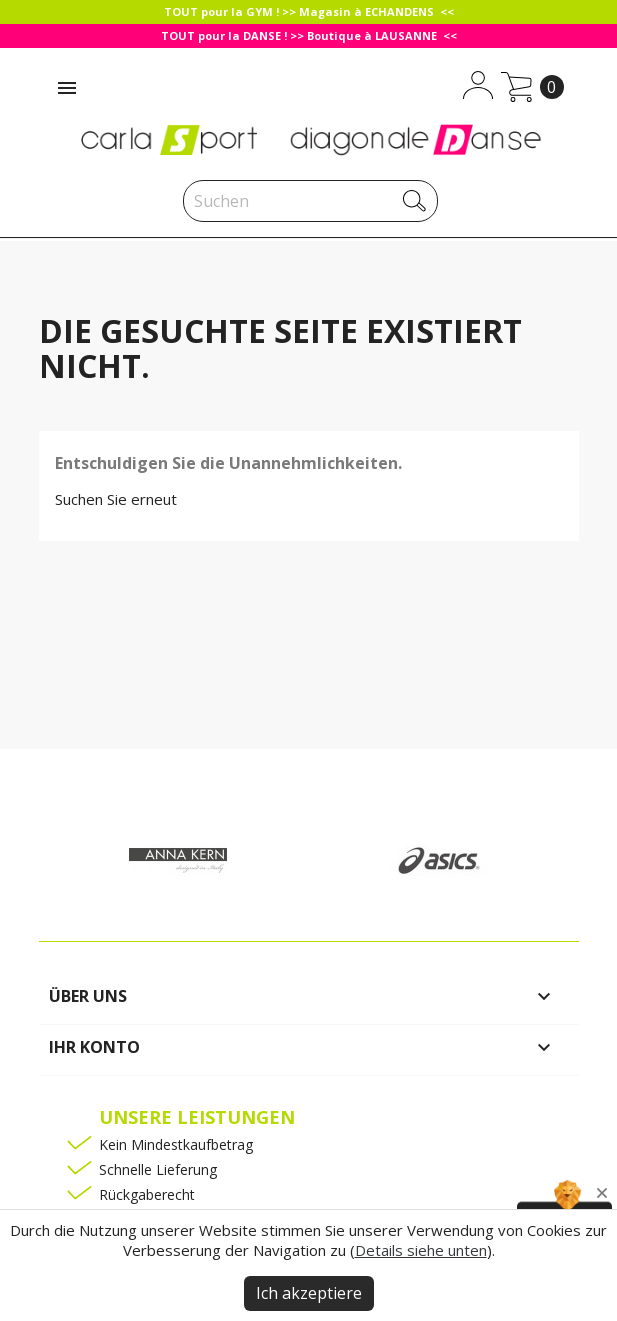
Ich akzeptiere (309, 1293)
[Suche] (310, 201)
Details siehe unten (421, 1250)
